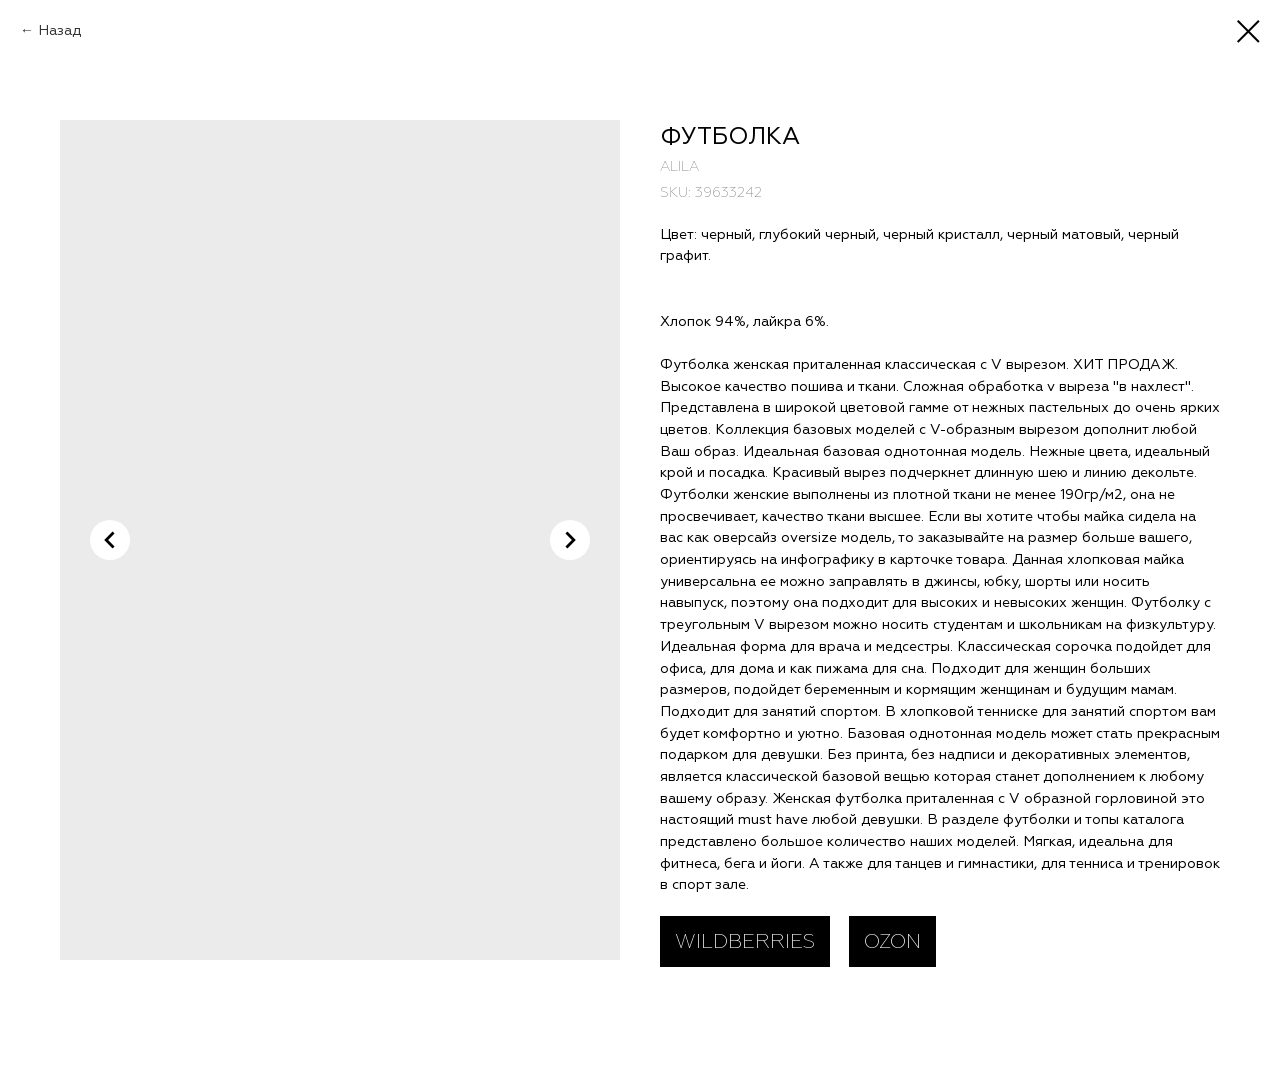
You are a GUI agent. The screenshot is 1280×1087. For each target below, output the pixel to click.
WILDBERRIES (745, 941)
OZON (892, 941)
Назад (59, 30)
